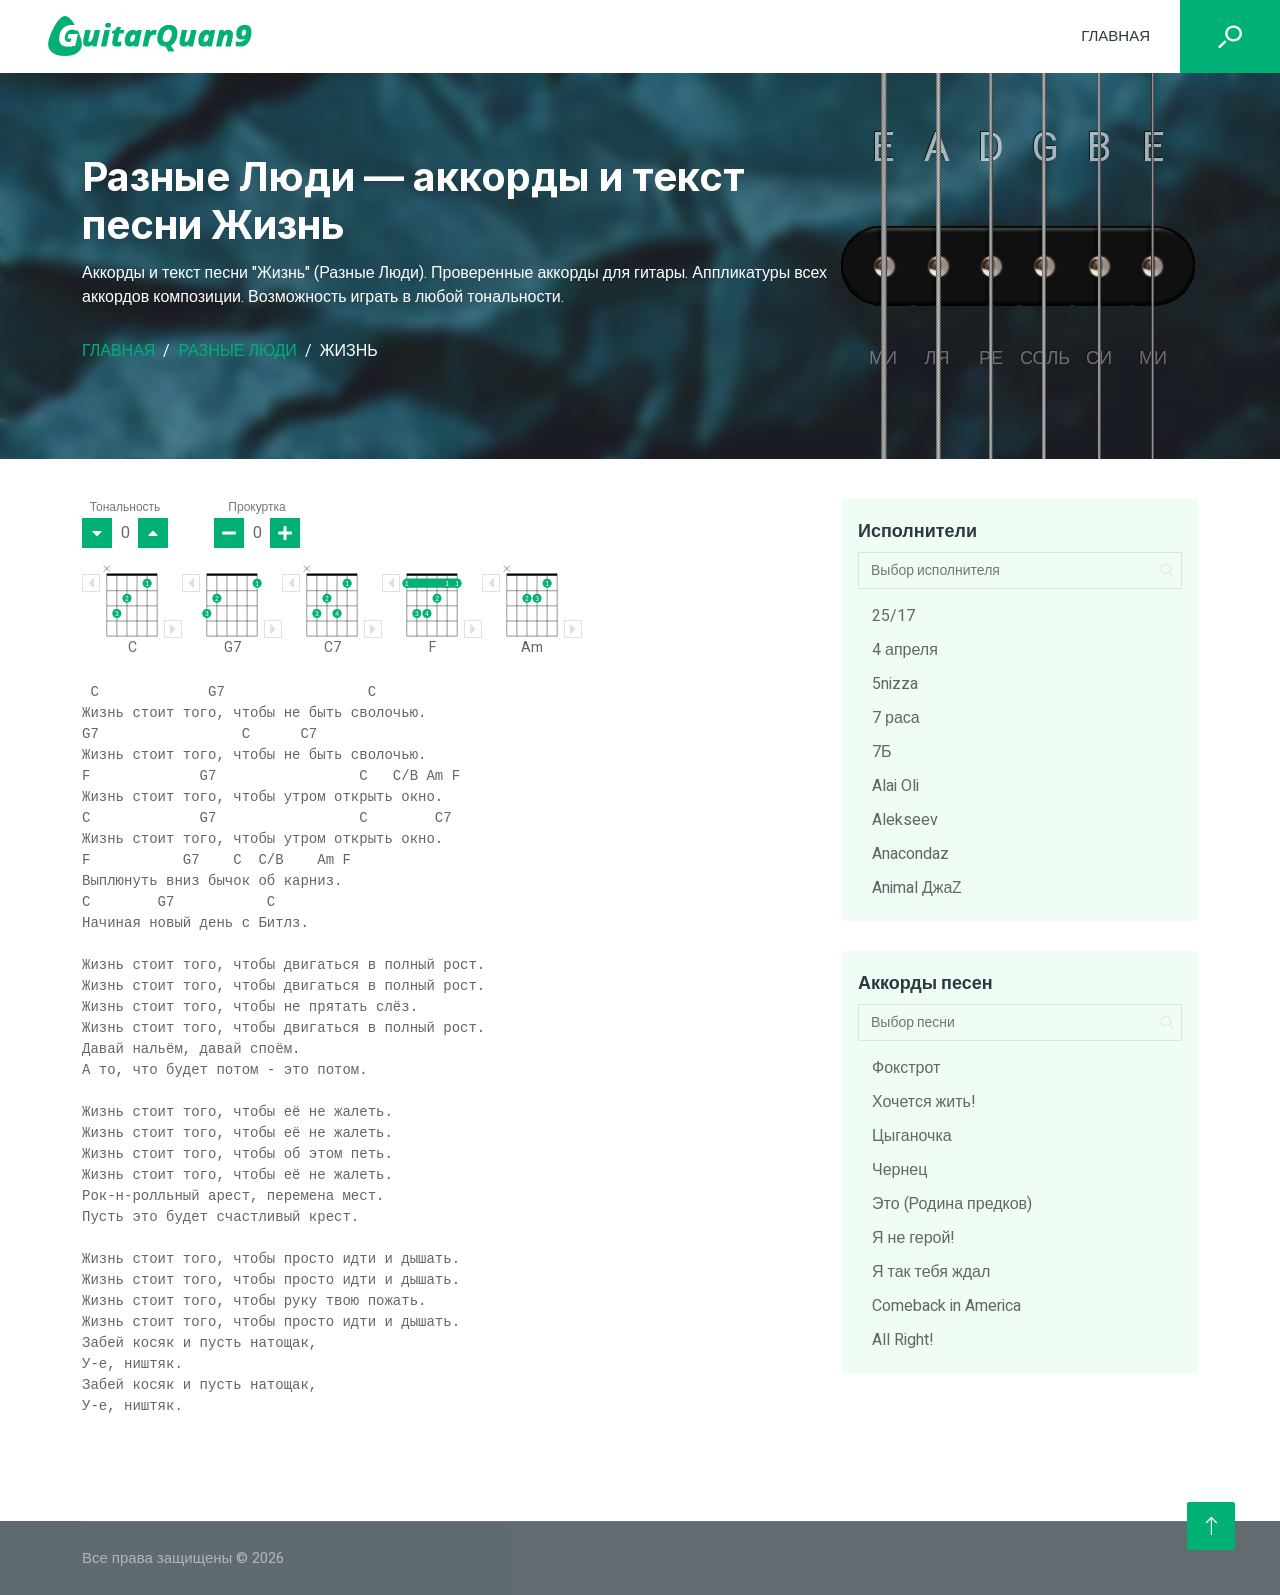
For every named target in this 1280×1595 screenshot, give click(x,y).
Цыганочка (912, 1136)
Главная (1115, 36)
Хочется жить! (924, 1102)
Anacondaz (910, 854)
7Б (882, 752)
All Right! (903, 1340)
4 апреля (905, 650)
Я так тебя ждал (931, 1272)
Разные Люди (237, 351)
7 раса (896, 718)
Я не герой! (913, 1238)
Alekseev (905, 820)
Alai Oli (895, 786)
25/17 (893, 616)
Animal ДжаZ (917, 888)
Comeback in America (946, 1306)
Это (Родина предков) (952, 1204)
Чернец (899, 1170)
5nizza (895, 684)
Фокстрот (906, 1068)
